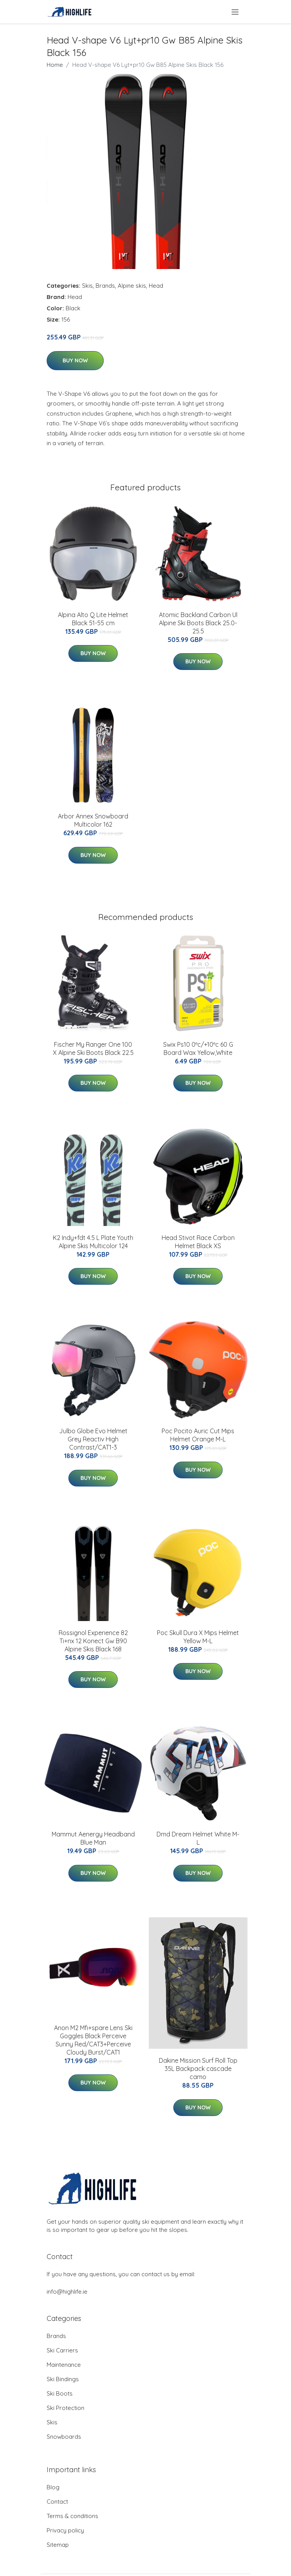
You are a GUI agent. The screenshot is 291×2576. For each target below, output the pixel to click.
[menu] (236, 12)
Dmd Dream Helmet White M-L (198, 1838)
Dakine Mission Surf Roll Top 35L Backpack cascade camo (198, 2069)
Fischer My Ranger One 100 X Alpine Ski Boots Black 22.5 (93, 1048)
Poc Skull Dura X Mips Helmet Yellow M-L (198, 1637)
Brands (105, 285)
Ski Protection (65, 2408)
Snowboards (64, 2436)
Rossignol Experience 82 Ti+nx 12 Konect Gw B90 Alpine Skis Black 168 (93, 1641)
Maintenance (64, 2364)
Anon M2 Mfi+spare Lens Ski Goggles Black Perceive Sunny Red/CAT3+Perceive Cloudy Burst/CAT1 (93, 2040)
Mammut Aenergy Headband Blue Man (93, 1838)
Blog (53, 2487)
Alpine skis (132, 285)
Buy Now (75, 360)
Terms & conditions (72, 2516)
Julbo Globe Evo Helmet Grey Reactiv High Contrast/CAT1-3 (93, 1439)
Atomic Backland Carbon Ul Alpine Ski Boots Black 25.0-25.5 (198, 623)
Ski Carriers (62, 2350)
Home (55, 64)
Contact (57, 2501)
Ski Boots (60, 2393)
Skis (87, 285)
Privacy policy (65, 2530)
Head (156, 285)
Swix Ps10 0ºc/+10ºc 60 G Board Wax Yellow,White (198, 1048)
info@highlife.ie (67, 2291)
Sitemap (58, 2544)
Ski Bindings (63, 2379)
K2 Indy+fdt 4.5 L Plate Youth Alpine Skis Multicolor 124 (93, 1242)
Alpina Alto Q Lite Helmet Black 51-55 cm (93, 619)
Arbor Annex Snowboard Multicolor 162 (93, 820)
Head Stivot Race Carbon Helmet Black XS (198, 1242)
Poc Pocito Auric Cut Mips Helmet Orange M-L (198, 1435)
